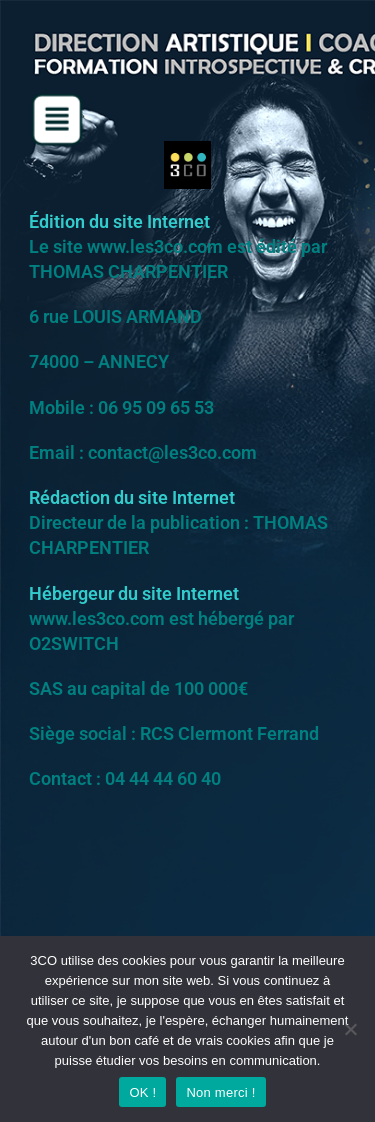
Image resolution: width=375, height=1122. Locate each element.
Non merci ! (220, 1092)
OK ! (142, 1092)
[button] (57, 120)
